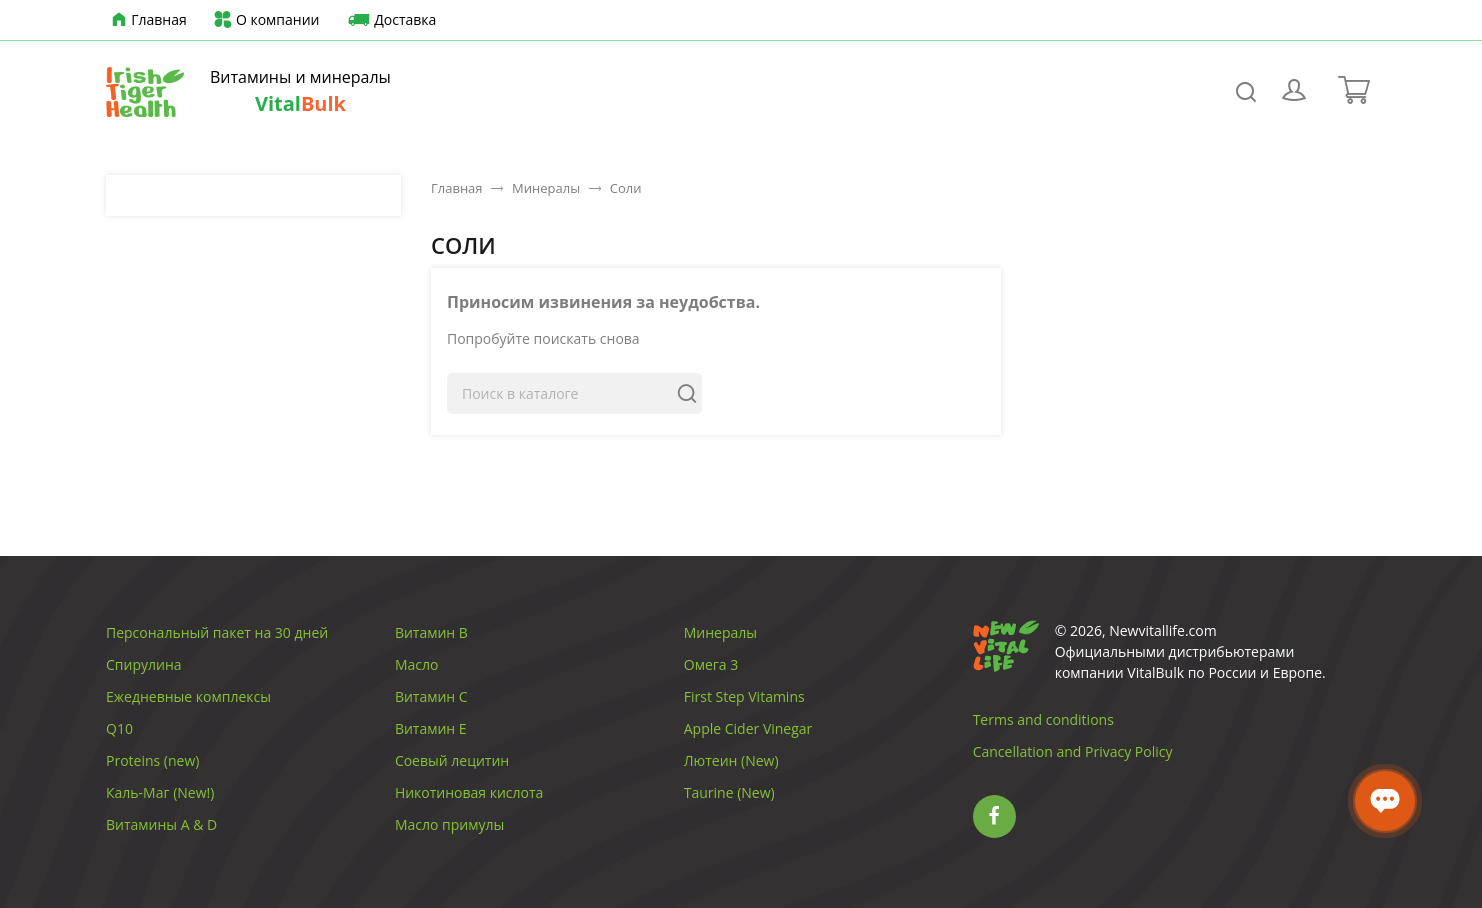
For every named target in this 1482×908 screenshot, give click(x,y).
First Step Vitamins (744, 696)
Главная (146, 20)
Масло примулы (449, 824)
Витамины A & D (161, 824)
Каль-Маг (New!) (160, 792)
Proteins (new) (152, 760)
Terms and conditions (1043, 719)
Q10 (119, 728)
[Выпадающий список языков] (1331, 20)
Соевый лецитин (452, 760)
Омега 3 (711, 664)
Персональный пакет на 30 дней (217, 632)
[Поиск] (574, 393)
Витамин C (431, 696)
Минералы (720, 632)
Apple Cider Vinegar (748, 728)
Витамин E (431, 728)
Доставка (389, 20)
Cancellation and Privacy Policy (1073, 751)
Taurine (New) (729, 792)
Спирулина (144, 664)
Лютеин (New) (731, 760)
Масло (417, 664)
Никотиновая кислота (469, 792)
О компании (265, 20)
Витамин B (431, 632)
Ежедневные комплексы (188, 696)
